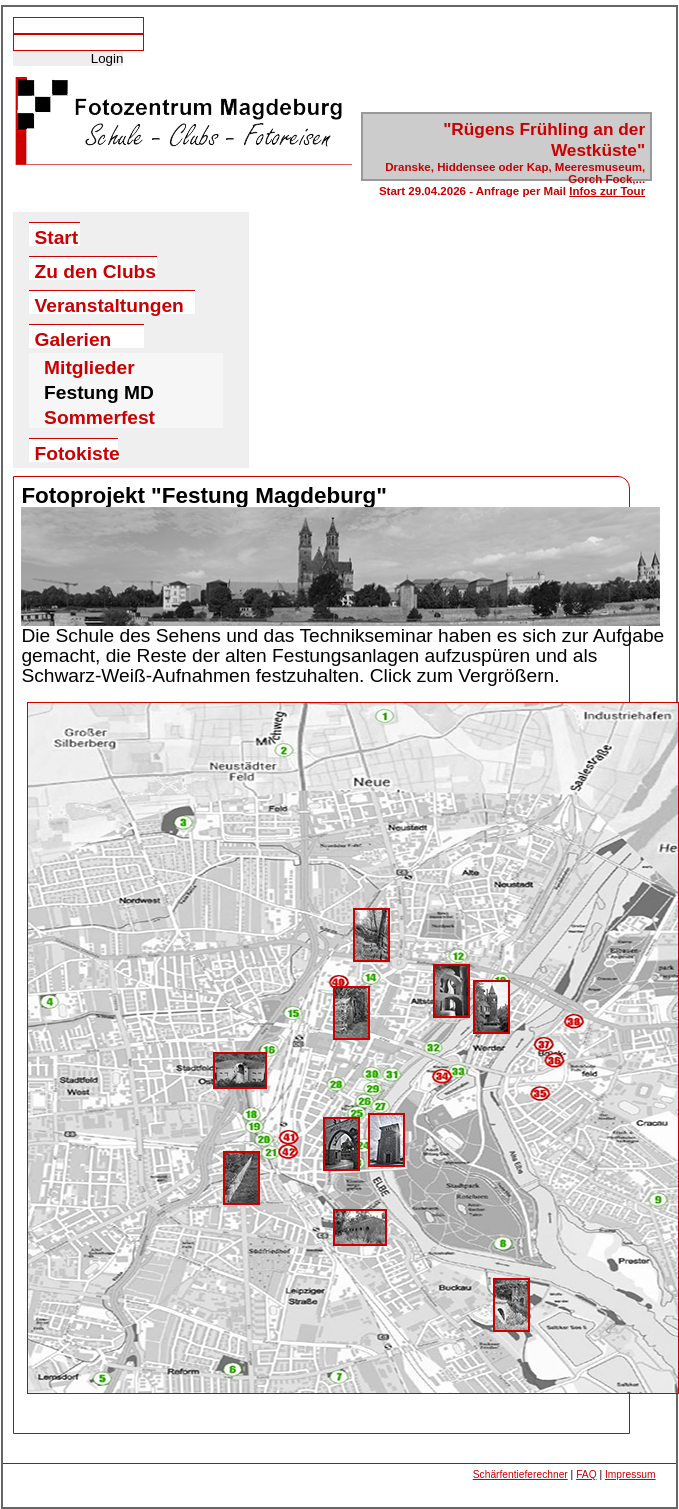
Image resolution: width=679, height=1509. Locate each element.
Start (57, 236)
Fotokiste (77, 452)
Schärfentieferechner (520, 1474)
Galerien (73, 338)
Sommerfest (99, 414)
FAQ (586, 1474)
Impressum (630, 1474)
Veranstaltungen (109, 304)
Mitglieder (89, 364)
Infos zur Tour (607, 191)
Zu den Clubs (96, 270)
